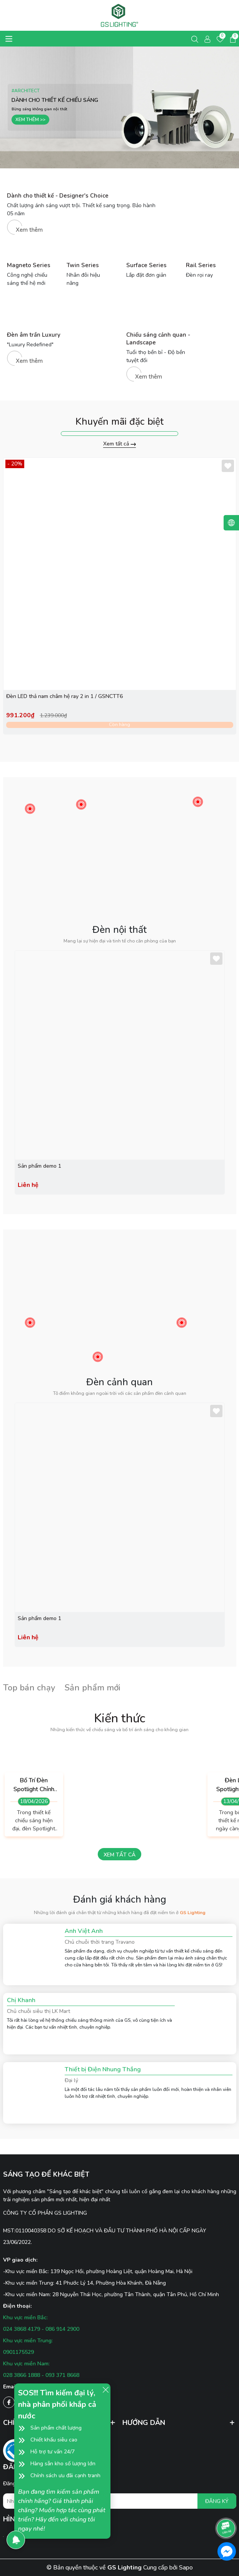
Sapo (186, 2567)
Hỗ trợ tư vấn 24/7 (52, 2451)
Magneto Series (28, 265)
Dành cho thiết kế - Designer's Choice (58, 195)
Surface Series (146, 265)
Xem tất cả (119, 443)
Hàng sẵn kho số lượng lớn (62, 2463)
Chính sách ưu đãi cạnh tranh (65, 2475)
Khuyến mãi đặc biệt (119, 421)
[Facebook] (9, 2402)
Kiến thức (119, 1718)
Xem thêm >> (30, 123)
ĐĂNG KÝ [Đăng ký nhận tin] (217, 2501)
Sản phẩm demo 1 (39, 1166)
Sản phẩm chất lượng (56, 2427)
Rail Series (201, 265)
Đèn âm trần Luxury (33, 335)
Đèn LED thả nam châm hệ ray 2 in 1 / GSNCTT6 (64, 696)
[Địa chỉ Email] (119, 2501)
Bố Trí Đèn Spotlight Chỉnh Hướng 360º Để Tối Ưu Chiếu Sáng (33, 1784)
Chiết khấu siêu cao (53, 2439)
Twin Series (83, 265)
